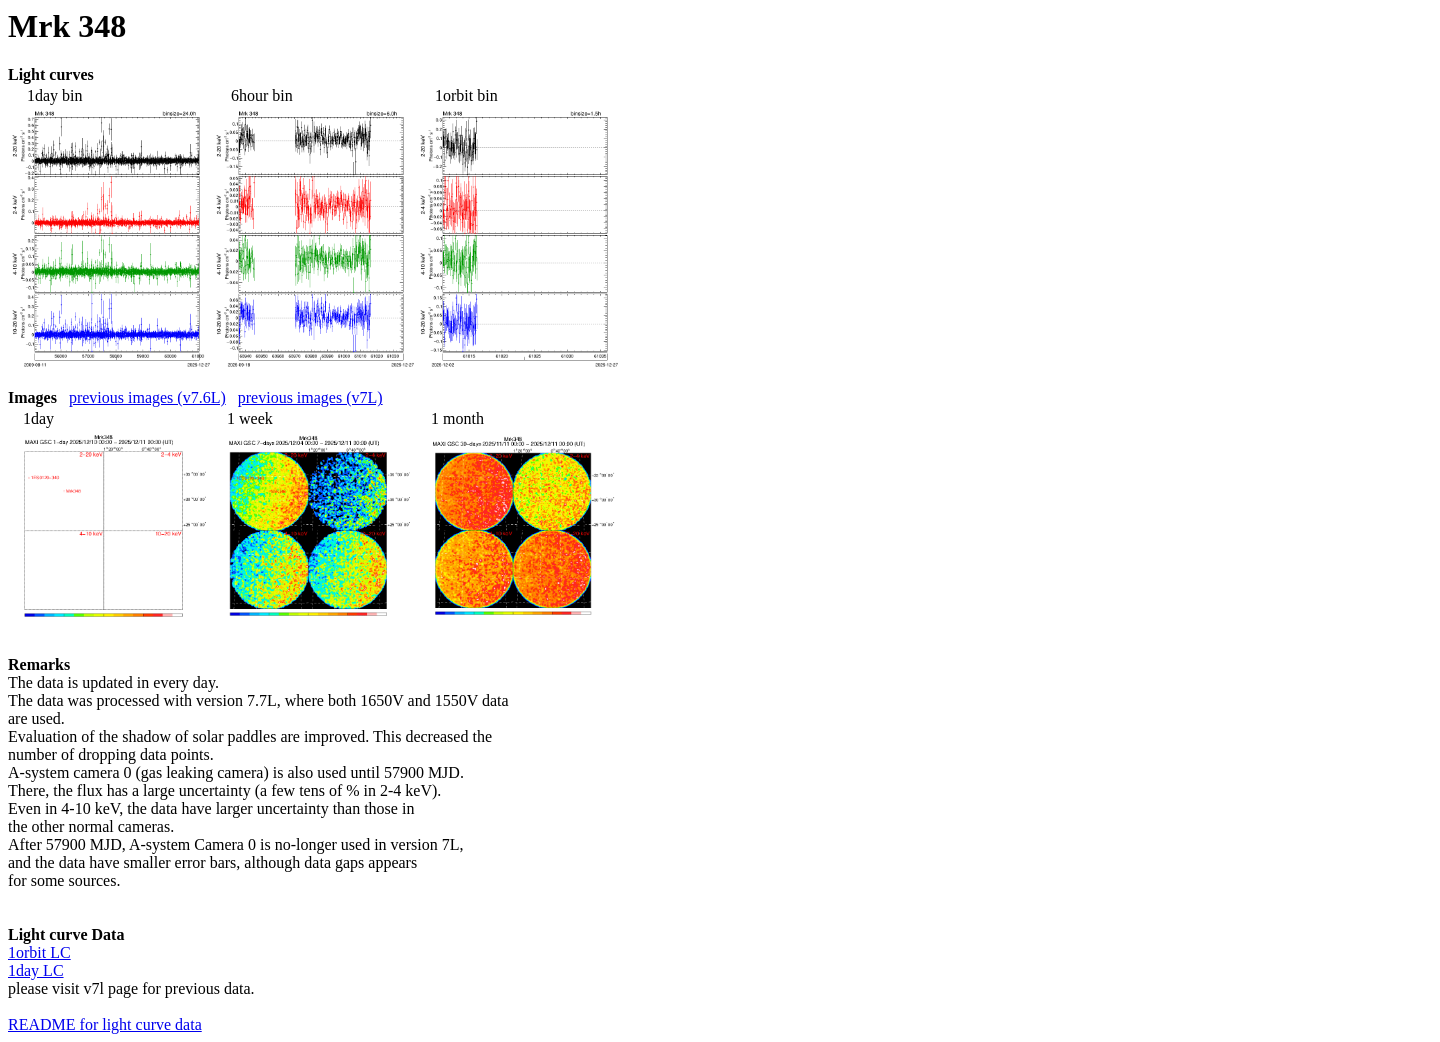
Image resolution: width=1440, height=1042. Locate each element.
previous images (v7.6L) (147, 397)
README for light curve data (105, 1024)
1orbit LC (39, 952)
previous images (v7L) (310, 397)
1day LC (36, 970)
